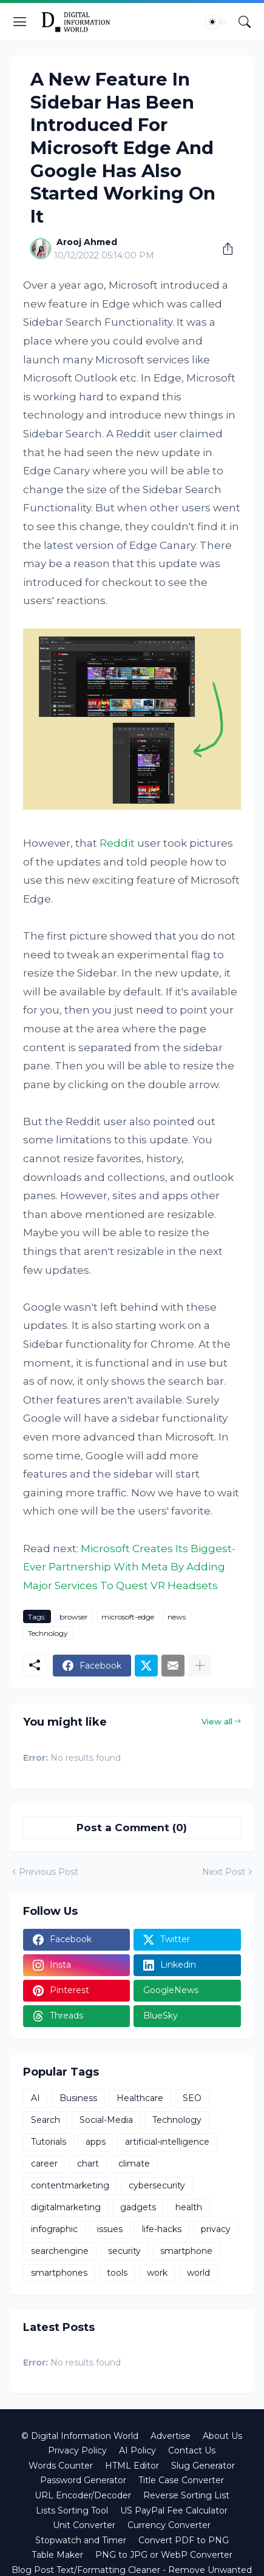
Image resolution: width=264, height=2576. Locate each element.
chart (88, 2163)
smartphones (59, 2272)
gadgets (138, 2207)
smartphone (186, 2250)
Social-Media (106, 2119)
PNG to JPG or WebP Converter (163, 2554)
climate (134, 2163)
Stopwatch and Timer (80, 2540)
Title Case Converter (181, 2480)
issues (110, 2229)
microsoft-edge (127, 1616)
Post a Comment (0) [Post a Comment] (131, 1827)
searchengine (60, 2250)
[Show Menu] (20, 22)
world (198, 2272)
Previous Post (48, 1871)
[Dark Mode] (216, 22)
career (44, 2163)
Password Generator (83, 2480)
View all (216, 1721)
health (188, 2207)
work (157, 2272)
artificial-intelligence (167, 2141)
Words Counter (61, 2465)
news (177, 1616)
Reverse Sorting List (186, 2495)
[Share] (223, 248)
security (124, 2250)
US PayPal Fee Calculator (174, 2510)
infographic (54, 2229)
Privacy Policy (77, 2450)
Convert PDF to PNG (183, 2540)
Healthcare (140, 2098)
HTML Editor (132, 2465)
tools (117, 2272)
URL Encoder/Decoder (83, 2495)
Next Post (223, 1871)
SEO (192, 2098)
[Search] (244, 22)
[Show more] (199, 1665)
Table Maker (57, 2554)
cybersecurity (157, 2185)
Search (45, 2119)
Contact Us (191, 2450)
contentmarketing (70, 2185)
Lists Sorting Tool (72, 2510)
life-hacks (161, 2229)
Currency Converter (169, 2525)
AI (35, 2098)
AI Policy (137, 2450)
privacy (216, 2229)
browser (73, 1616)
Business (78, 2098)
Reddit (117, 843)
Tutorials (48, 2141)
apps (96, 2141)
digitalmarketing (66, 2207)
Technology (48, 1633)
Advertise (171, 2435)
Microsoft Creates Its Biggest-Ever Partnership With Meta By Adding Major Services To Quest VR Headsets (129, 1567)
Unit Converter (84, 2525)
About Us (222, 2435)
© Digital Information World (79, 2435)
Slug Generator (203, 2465)
